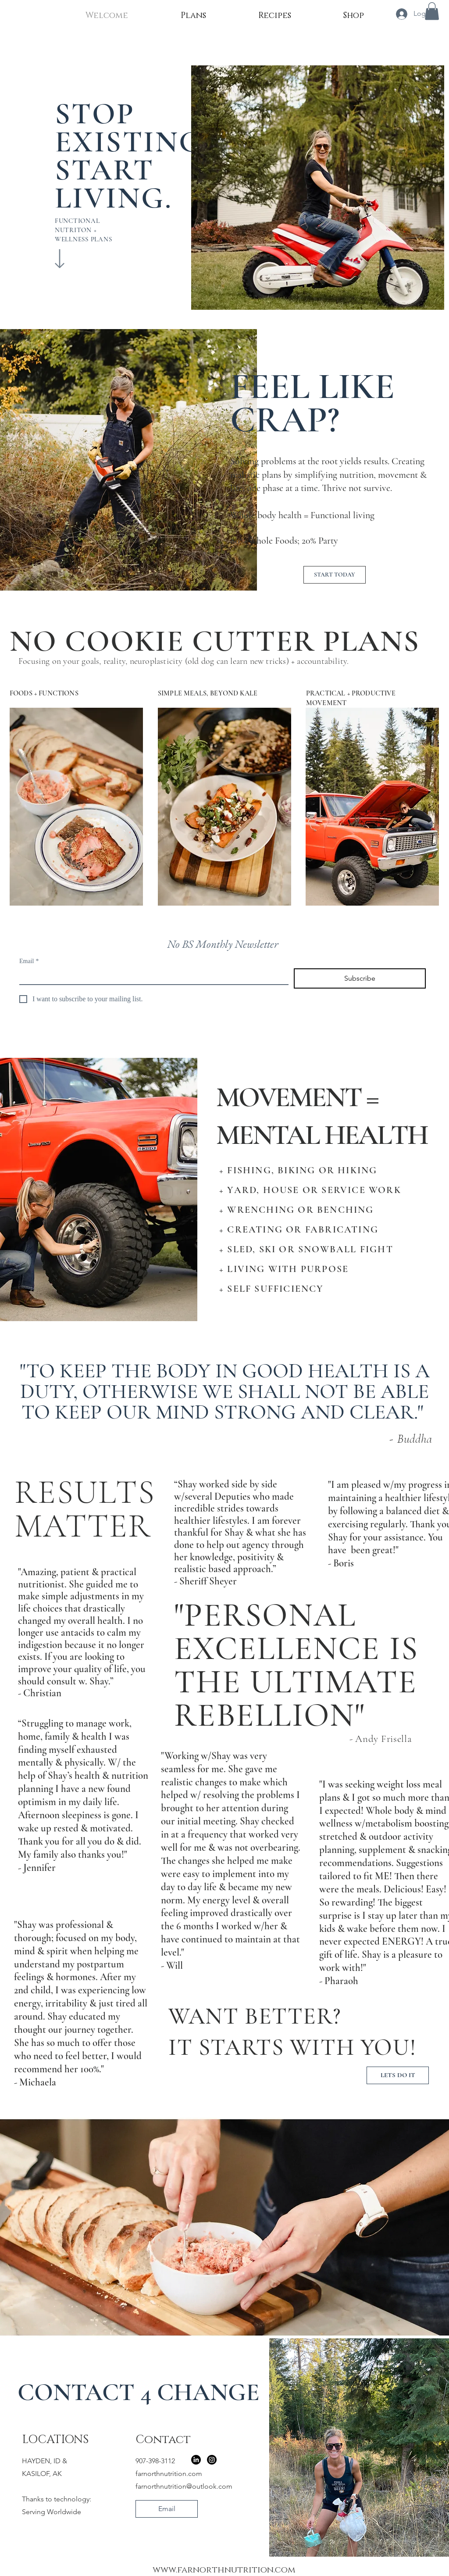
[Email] (151, 976)
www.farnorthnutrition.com (224, 2570)
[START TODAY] (334, 575)
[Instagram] (212, 2460)
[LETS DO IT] (398, 2075)
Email (29, 961)
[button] (431, 11)
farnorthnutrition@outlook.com (183, 2486)
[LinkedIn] (196, 2460)
